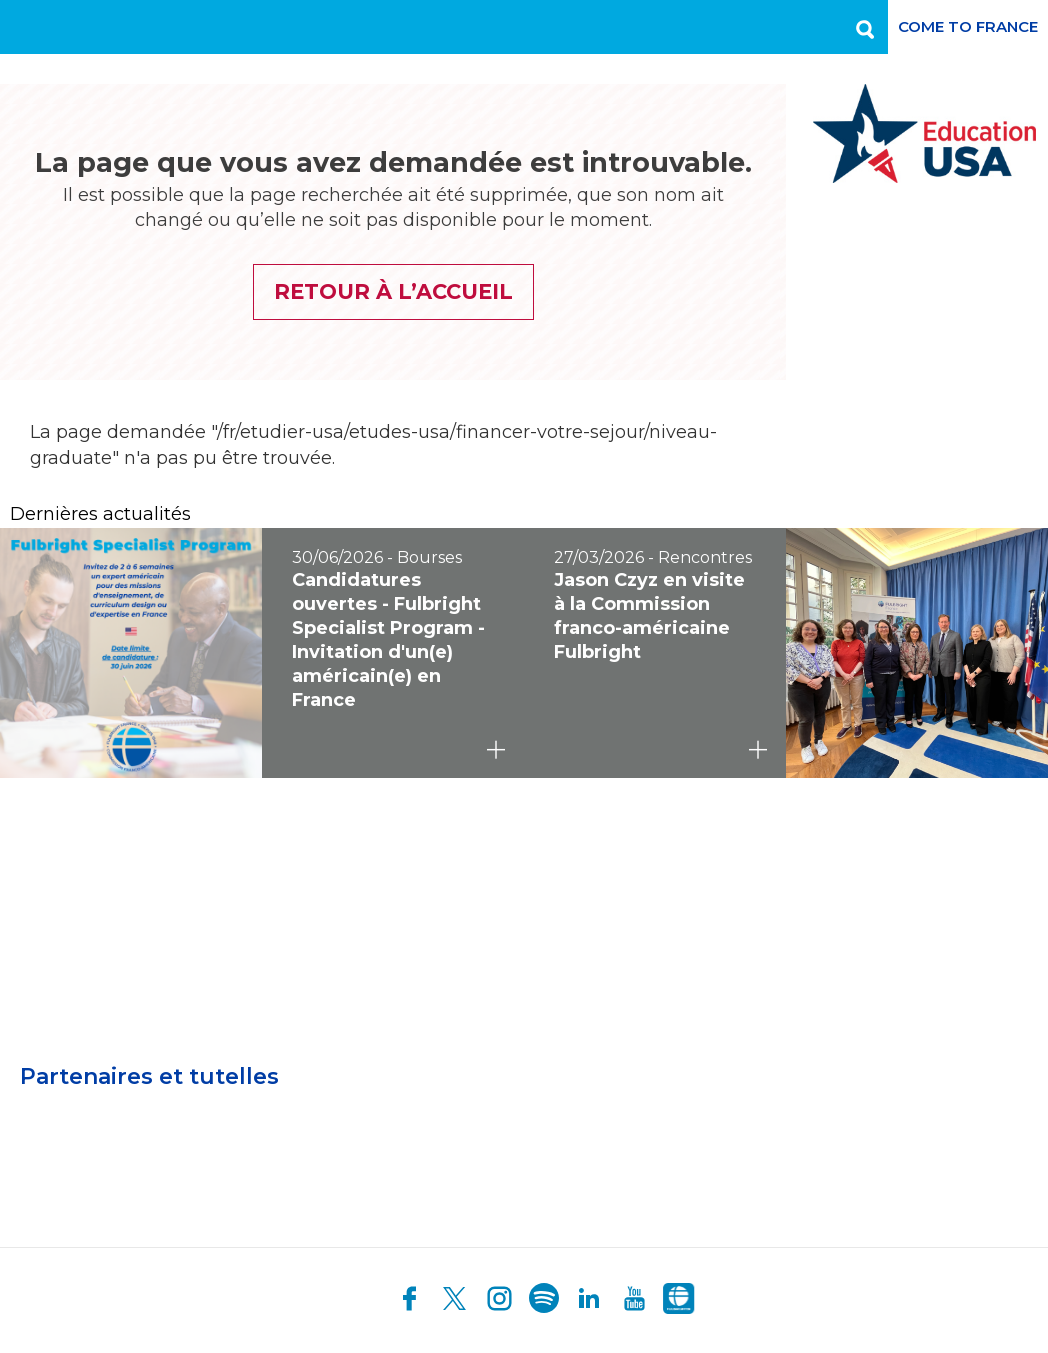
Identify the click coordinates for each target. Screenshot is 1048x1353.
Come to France (968, 26)
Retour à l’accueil (393, 291)
